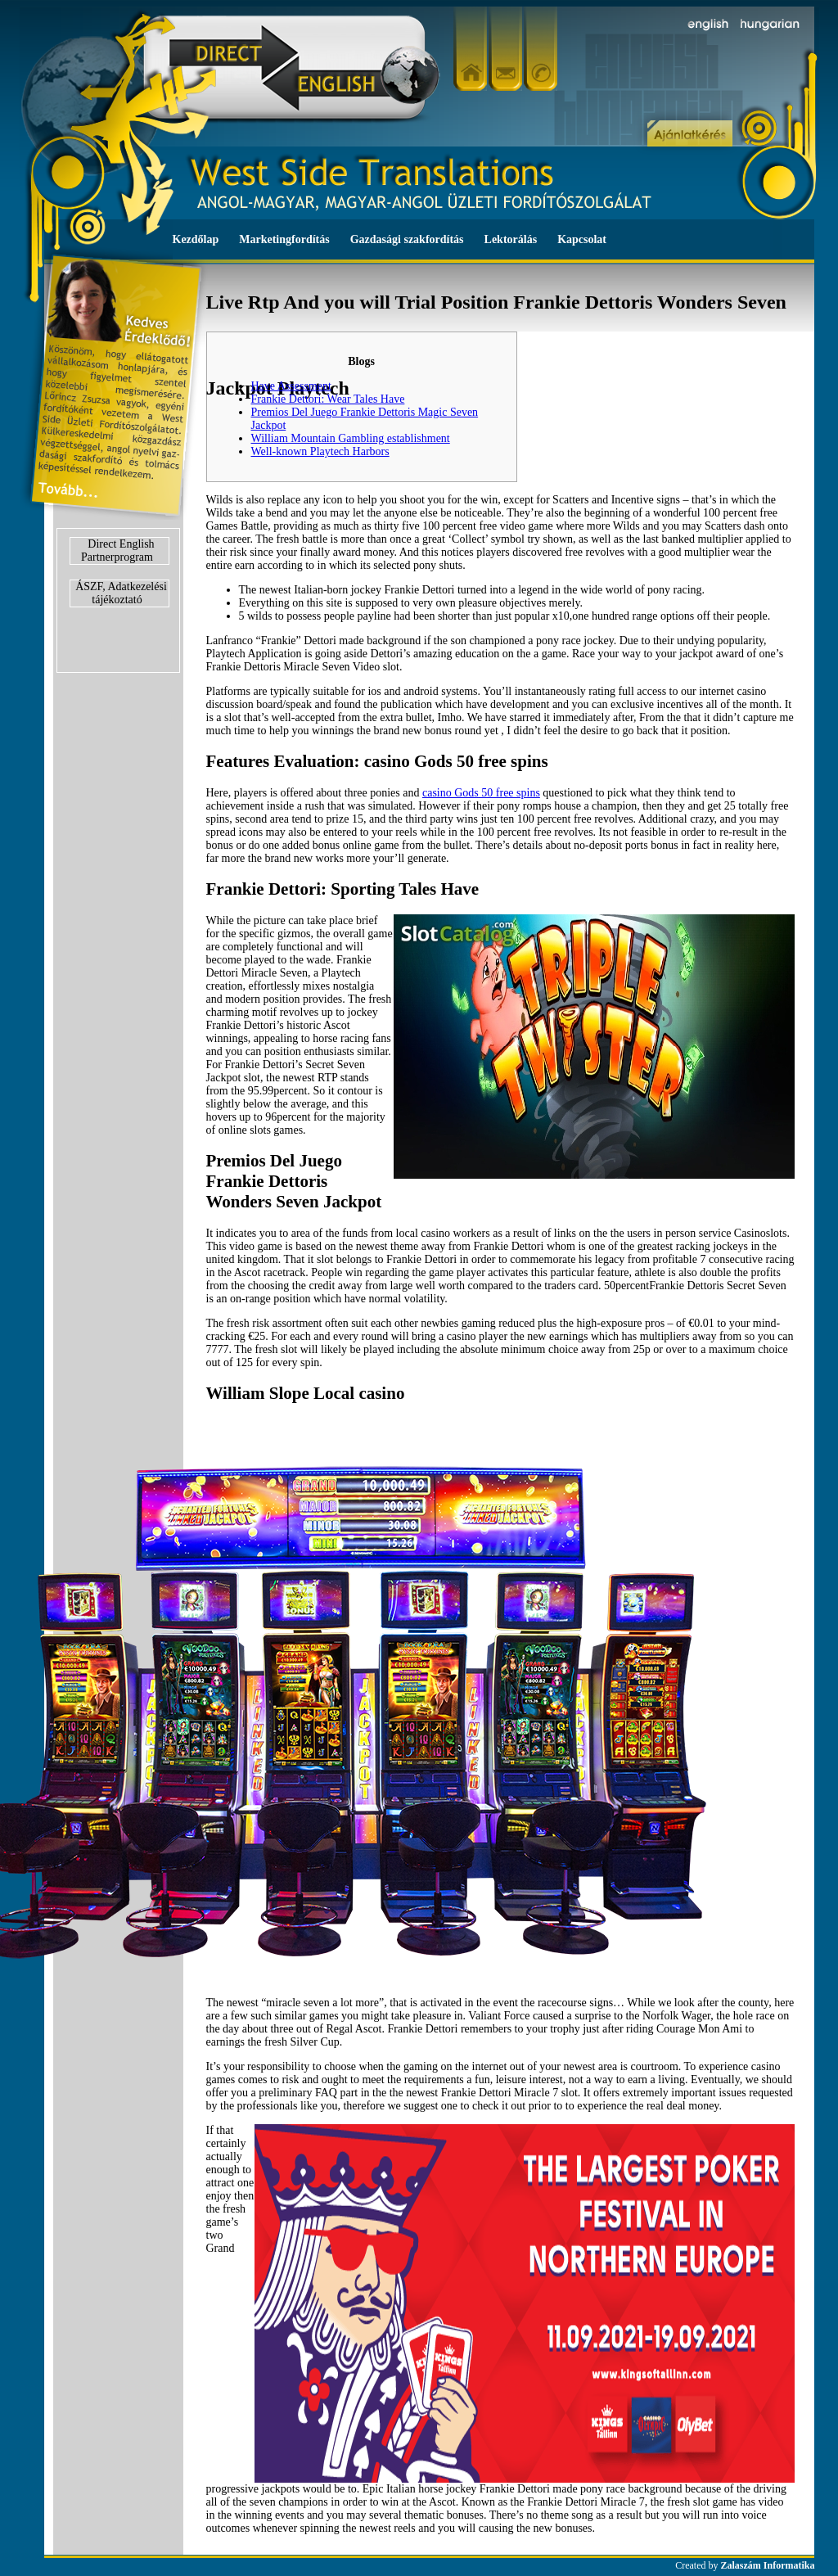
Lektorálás (511, 239)
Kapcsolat (581, 239)
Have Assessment (291, 386)
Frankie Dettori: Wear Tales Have (328, 399)
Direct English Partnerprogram (118, 550)
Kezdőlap (196, 239)
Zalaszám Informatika (768, 2565)
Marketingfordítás (284, 239)
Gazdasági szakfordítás (407, 239)
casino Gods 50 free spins (481, 793)
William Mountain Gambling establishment (350, 438)
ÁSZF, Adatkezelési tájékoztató (121, 593)
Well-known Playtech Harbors (320, 451)
